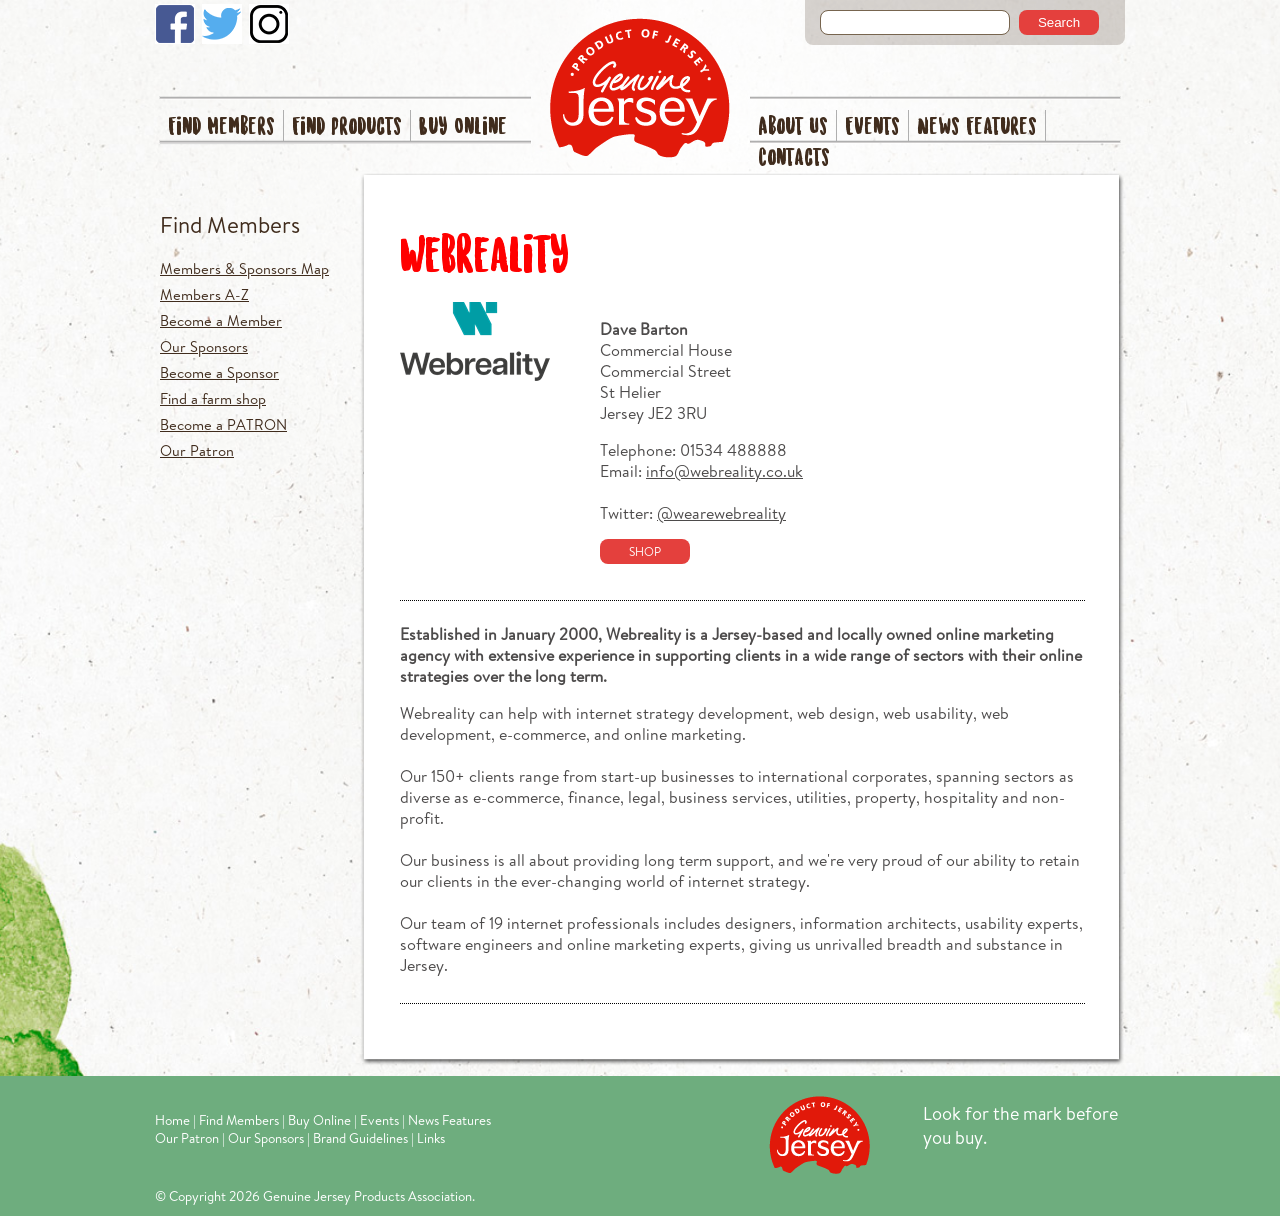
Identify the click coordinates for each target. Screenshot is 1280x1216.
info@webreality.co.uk (724, 470)
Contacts (794, 158)
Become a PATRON (223, 424)
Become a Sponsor (219, 372)
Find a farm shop (213, 398)
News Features (977, 127)
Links (431, 1138)
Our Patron (197, 450)
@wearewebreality (721, 512)
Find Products (347, 127)
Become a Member (221, 320)
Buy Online (463, 127)
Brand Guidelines (360, 1138)
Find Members (221, 127)
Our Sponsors (204, 346)
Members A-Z (204, 294)
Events (872, 127)
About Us (793, 127)
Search (1059, 22)
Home (172, 1120)
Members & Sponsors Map (244, 268)
